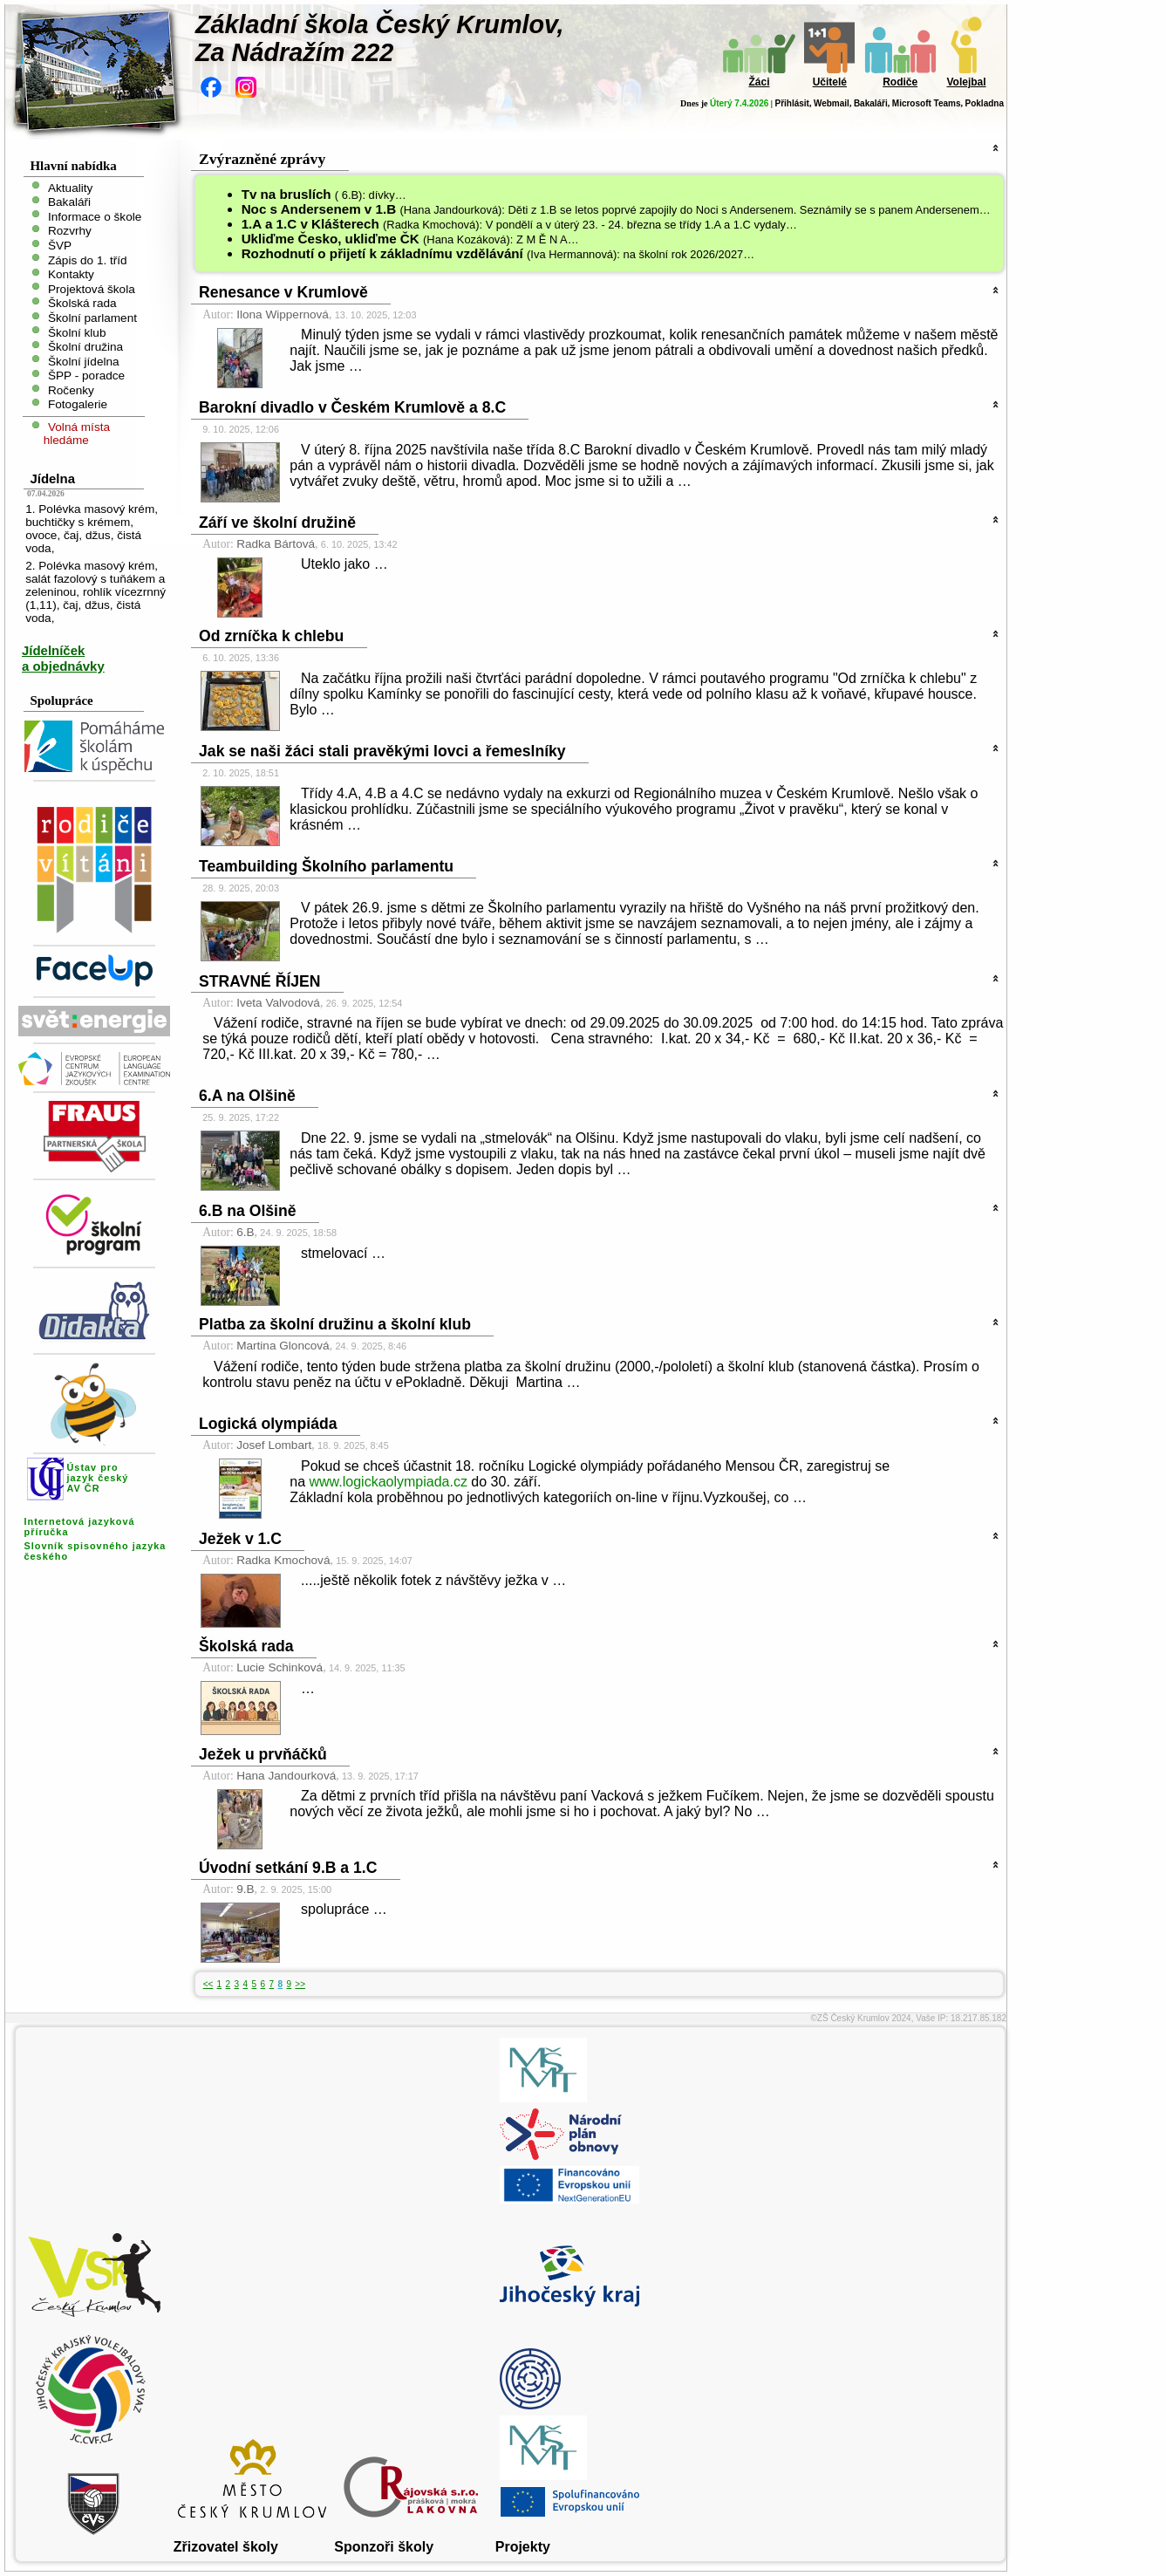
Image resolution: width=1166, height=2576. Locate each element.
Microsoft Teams (926, 103)
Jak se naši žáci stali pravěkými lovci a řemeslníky (382, 751)
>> (300, 1984)
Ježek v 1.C (240, 1539)
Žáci (758, 82)
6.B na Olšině (247, 1211)
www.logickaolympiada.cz (388, 1481)
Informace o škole (94, 215)
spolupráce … (344, 1909)
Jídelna (52, 478)
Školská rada (82, 303)
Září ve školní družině (277, 522)
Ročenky (71, 389)
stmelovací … (343, 1253)
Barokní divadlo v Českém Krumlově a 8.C (352, 407)
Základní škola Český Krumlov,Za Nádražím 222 (379, 38)
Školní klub (77, 331)
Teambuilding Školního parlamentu (326, 866)
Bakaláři (871, 103)
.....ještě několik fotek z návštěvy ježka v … (433, 1580)
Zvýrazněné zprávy (262, 158)
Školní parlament (92, 318)
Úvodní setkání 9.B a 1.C (288, 1867)
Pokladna (984, 103)
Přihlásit (791, 103)
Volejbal (965, 82)
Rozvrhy (70, 230)
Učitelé (830, 82)
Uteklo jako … (344, 564)
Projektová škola (91, 288)
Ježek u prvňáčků (263, 1754)
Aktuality (70, 187)
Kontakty (71, 274)
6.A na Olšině (247, 1095)
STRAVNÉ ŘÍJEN (259, 981)
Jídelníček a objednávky (63, 658)
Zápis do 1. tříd (87, 259)
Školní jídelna (83, 360)
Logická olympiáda (268, 1423)
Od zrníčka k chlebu (271, 636)
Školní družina (85, 346)
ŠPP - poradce (86, 375)
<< (208, 1984)
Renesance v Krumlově (283, 292)
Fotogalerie (77, 404)
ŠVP (60, 245)
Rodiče (900, 82)
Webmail (831, 103)
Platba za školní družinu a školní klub (335, 1324)
